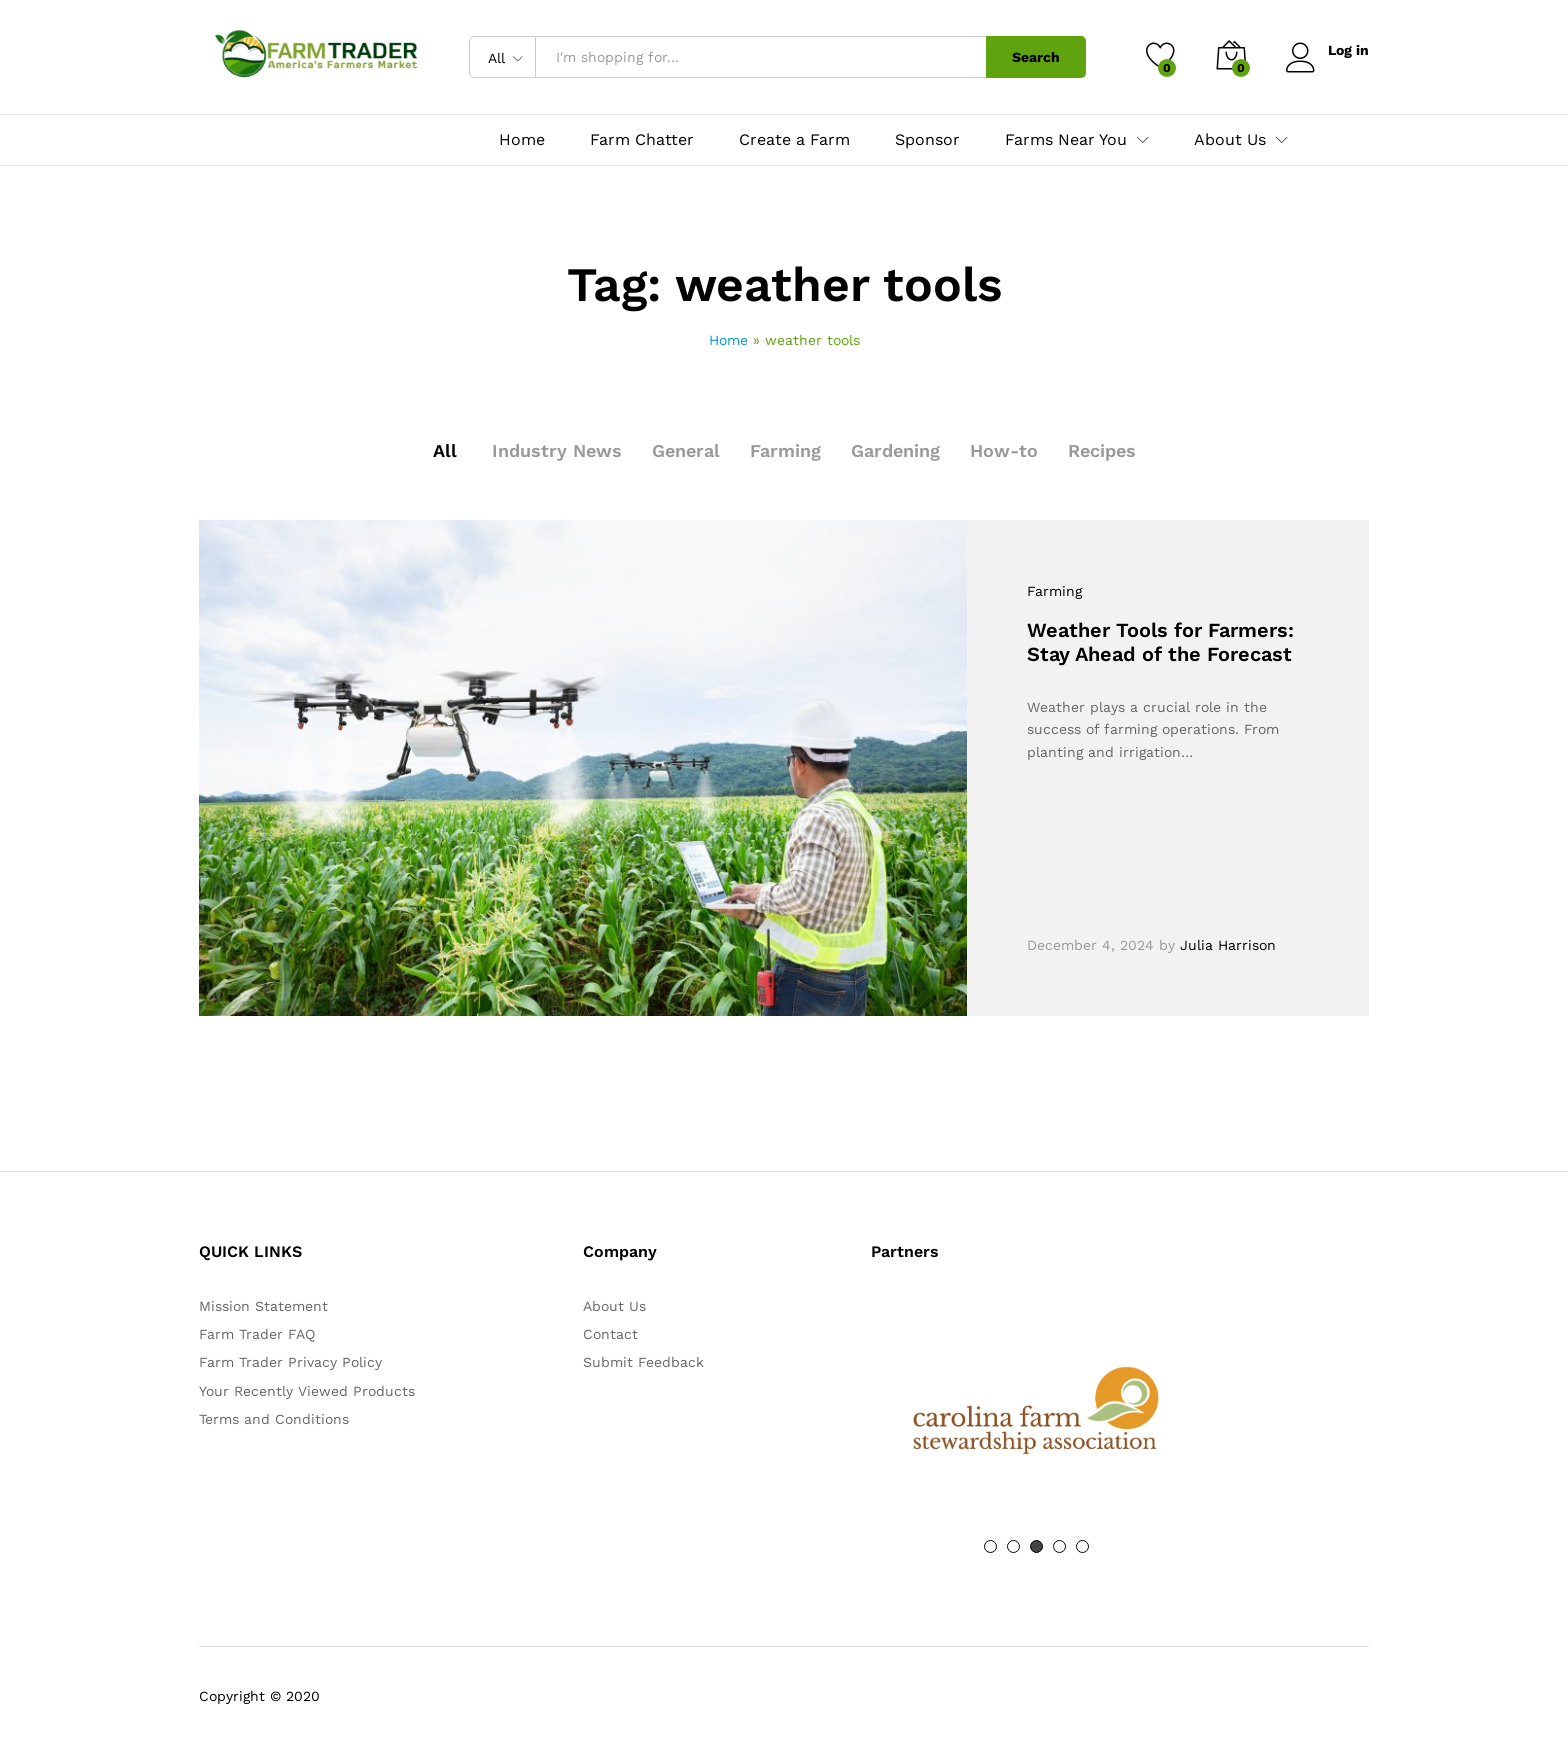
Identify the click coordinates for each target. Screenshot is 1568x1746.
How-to (1004, 450)
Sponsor (927, 140)
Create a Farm (794, 140)
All (445, 450)
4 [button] (1059, 1546)
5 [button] (1082, 1546)
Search (1036, 57)
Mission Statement (263, 1306)
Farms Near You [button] (1066, 140)
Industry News (557, 450)
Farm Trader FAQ (257, 1334)
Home (522, 140)
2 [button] (1013, 1546)
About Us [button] (1230, 140)
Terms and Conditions (274, 1419)
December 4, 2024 (1090, 945)
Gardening (895, 450)
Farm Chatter (642, 140)
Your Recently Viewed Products (307, 1391)
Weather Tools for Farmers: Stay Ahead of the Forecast (1160, 642)
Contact (610, 1334)
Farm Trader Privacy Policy (290, 1362)
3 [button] (1036, 1546)
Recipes (1102, 450)
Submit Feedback (643, 1362)
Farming (785, 450)
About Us (614, 1306)
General (686, 450)
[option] (1036, 1411)
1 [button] (990, 1546)
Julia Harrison (1228, 945)
